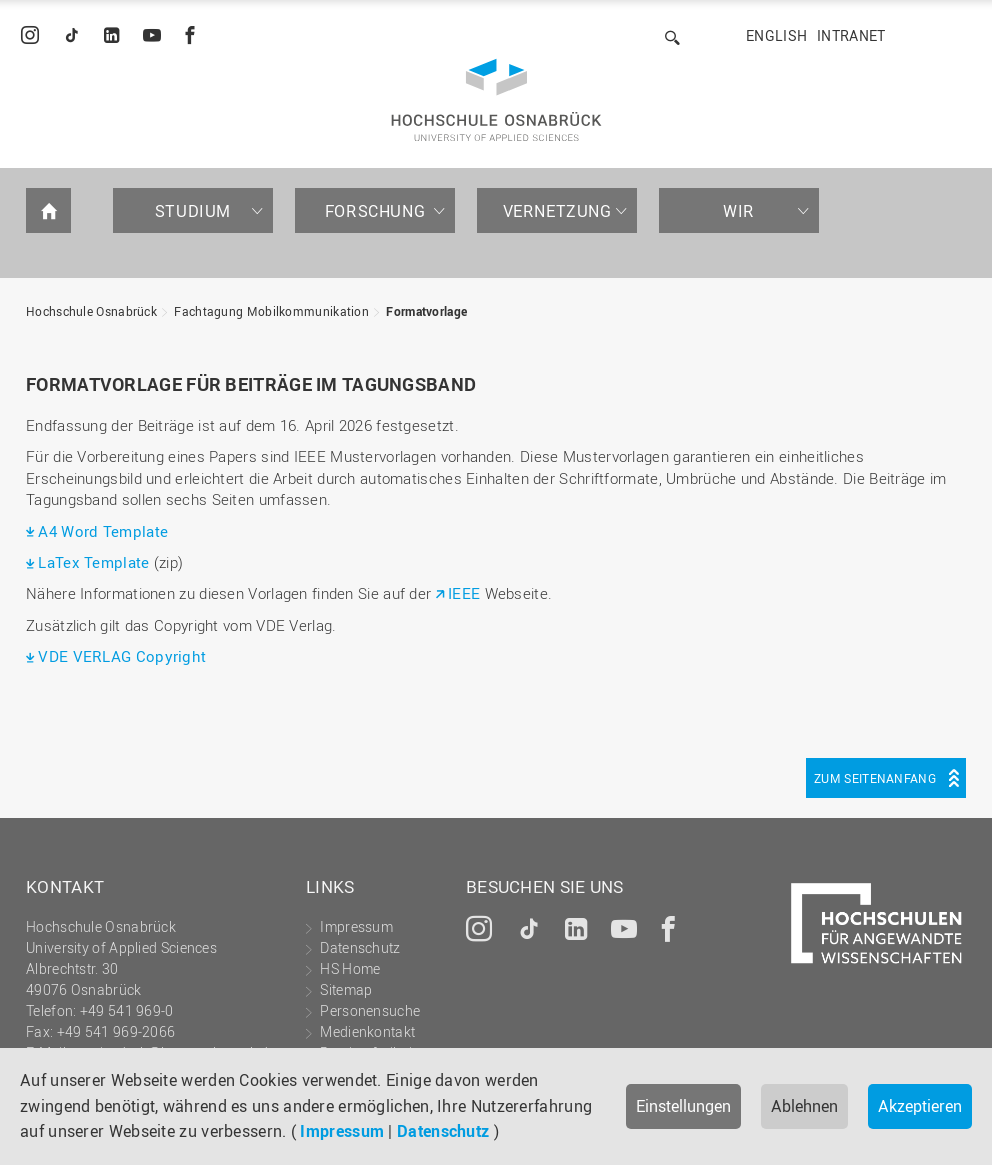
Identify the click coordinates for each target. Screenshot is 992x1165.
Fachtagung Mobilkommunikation (271, 311)
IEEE (464, 593)
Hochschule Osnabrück (91, 311)
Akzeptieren (920, 1106)
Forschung (375, 211)
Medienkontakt (367, 1031)
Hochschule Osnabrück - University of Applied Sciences (496, 100)
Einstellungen (683, 1106)
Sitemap (346, 989)
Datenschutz (443, 1131)
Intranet (851, 35)
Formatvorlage (426, 311)
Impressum (342, 1131)
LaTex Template (96, 562)
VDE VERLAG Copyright (122, 656)
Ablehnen (804, 1106)
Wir (739, 211)
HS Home (350, 968)
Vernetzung (557, 211)
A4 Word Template (103, 531)
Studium (193, 211)
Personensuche (370, 1010)
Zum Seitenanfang (875, 778)
